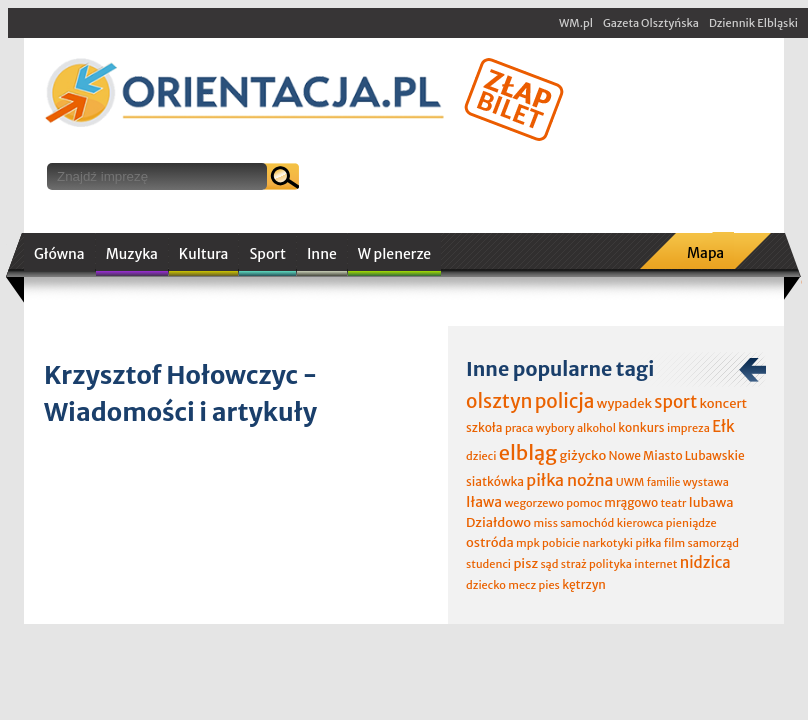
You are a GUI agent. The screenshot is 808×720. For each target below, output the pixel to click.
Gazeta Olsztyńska (651, 23)
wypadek (624, 403)
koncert (723, 403)
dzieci (481, 456)
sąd (549, 564)
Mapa (705, 253)
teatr (673, 503)
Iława (484, 502)
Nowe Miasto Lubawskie (677, 455)
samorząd (713, 543)
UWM (630, 482)
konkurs (641, 427)
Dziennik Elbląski (753, 23)
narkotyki (608, 543)
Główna (59, 254)
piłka (648, 543)
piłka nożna (569, 480)
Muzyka (132, 254)
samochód (587, 523)
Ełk (723, 426)
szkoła (484, 427)
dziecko (486, 585)
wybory (555, 428)
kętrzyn (584, 584)
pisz (525, 563)
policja (565, 401)
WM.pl (576, 23)
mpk (528, 543)
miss (545, 523)
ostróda (490, 542)
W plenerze (394, 254)
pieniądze (691, 523)
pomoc (584, 503)
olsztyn (499, 401)
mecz (522, 585)
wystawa (706, 482)
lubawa (711, 502)
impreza (688, 428)
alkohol (596, 428)
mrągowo (631, 502)
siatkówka (495, 481)
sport (675, 402)
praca (519, 428)
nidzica (705, 562)
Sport (267, 254)
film (675, 543)
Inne (322, 254)
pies (548, 585)
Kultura (204, 254)
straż (574, 564)
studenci (488, 564)
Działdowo (498, 522)
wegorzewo (533, 503)
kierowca (640, 523)
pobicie (561, 543)
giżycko (582, 455)
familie (664, 482)
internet (655, 564)
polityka (610, 564)
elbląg (528, 452)
